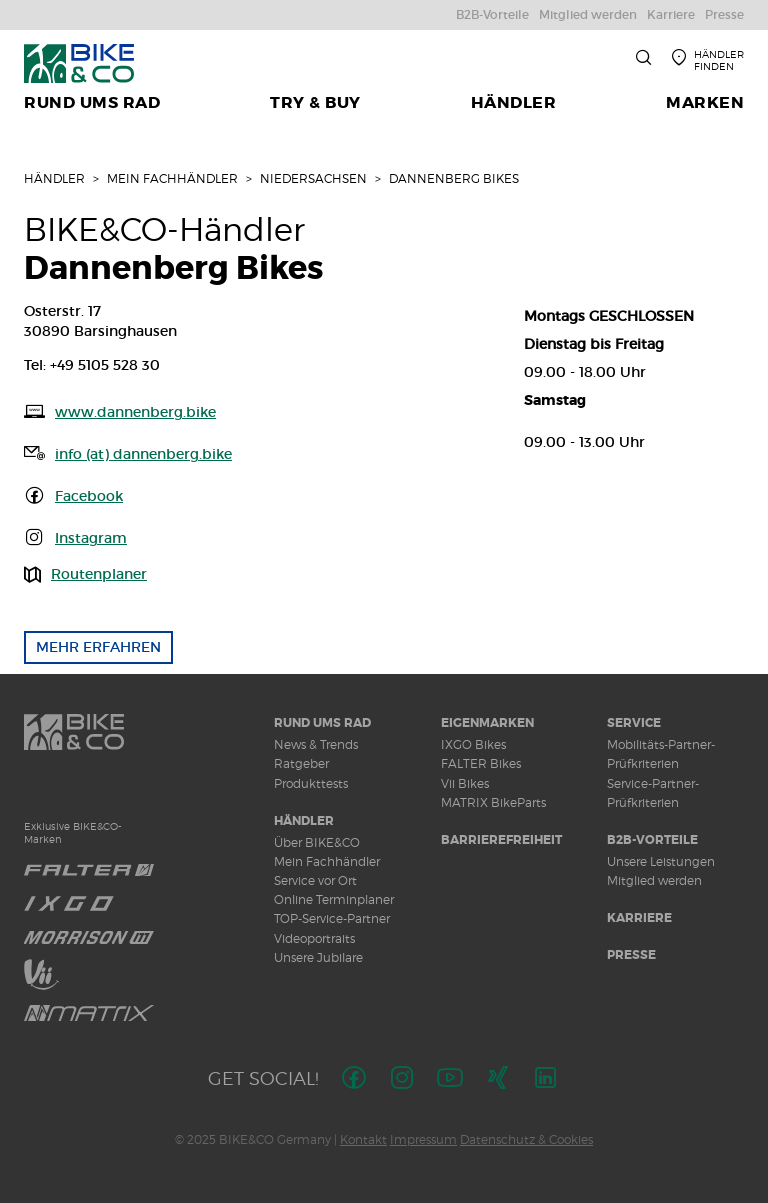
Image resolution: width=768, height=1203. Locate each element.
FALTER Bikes (481, 763)
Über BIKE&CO (317, 842)
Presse (631, 955)
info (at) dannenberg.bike (143, 454)
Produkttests (311, 783)
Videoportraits (314, 938)
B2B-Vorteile (652, 840)
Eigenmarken (487, 723)
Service (634, 723)
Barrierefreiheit (501, 840)
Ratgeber (301, 763)
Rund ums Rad (322, 723)
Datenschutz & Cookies (526, 1139)
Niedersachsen (313, 178)
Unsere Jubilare (318, 957)
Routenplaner (99, 574)
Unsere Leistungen (661, 861)
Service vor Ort (315, 880)
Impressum (423, 1139)
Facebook (89, 496)
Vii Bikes (465, 783)
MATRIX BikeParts (493, 802)
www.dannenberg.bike (135, 412)
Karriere (639, 918)
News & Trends (316, 744)
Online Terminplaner (334, 899)
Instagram (91, 538)
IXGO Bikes (473, 744)
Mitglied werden (654, 880)
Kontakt (363, 1139)
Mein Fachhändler (172, 178)
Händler (54, 178)
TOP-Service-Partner (332, 918)
